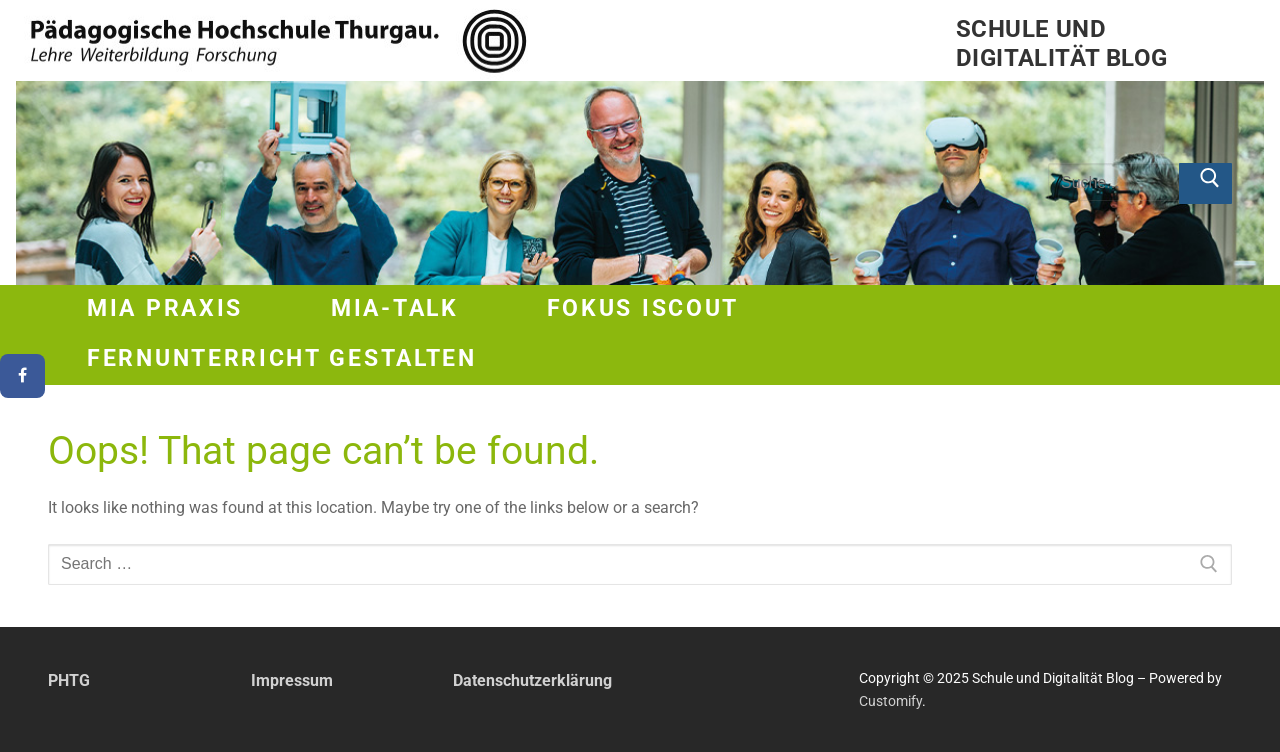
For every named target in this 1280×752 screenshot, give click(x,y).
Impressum (292, 680)
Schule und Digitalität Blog (1061, 43)
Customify (890, 701)
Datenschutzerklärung (532, 680)
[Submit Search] (1205, 184)
